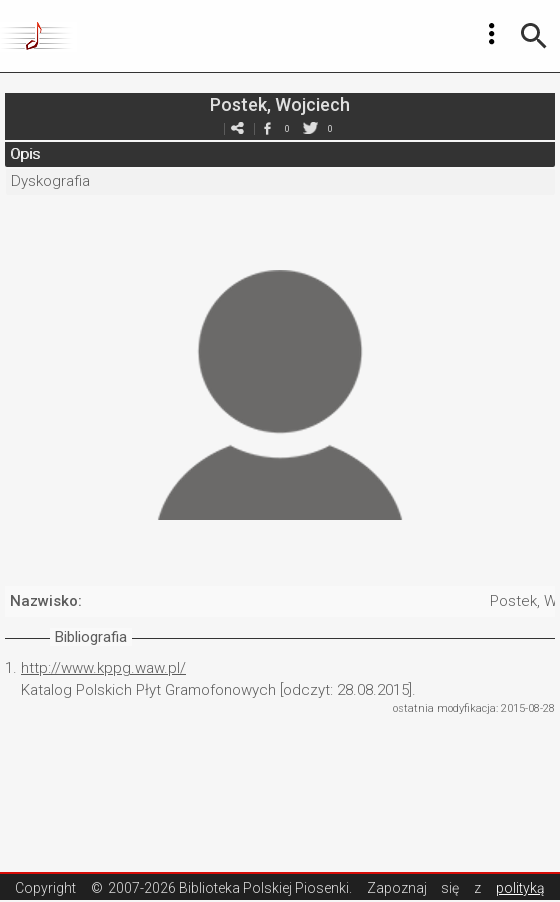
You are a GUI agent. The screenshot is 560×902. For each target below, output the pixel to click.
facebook (267, 128)
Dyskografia (50, 181)
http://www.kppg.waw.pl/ (103, 668)
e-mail (237, 128)
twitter (310, 128)
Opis (25, 154)
